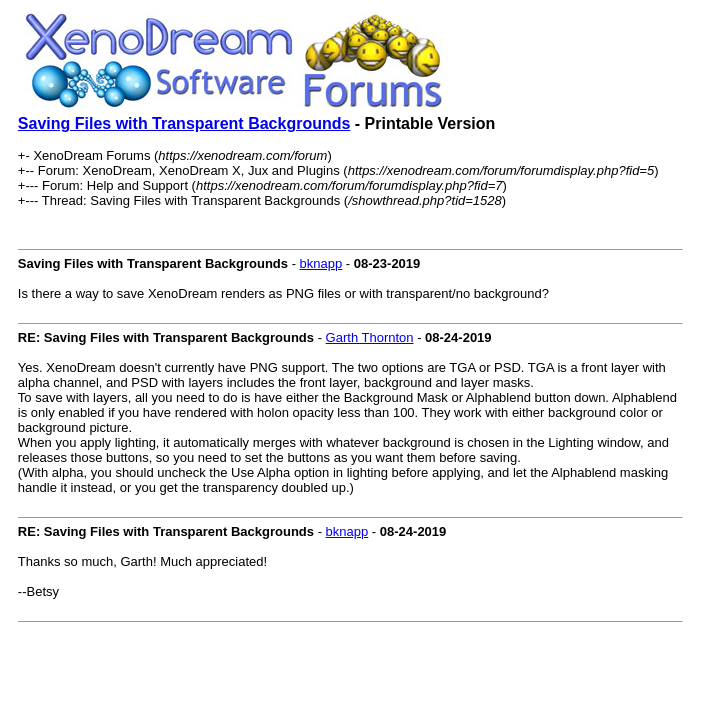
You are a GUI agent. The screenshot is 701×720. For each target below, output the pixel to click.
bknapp (321, 263)
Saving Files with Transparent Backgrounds (184, 123)
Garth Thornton (370, 337)
